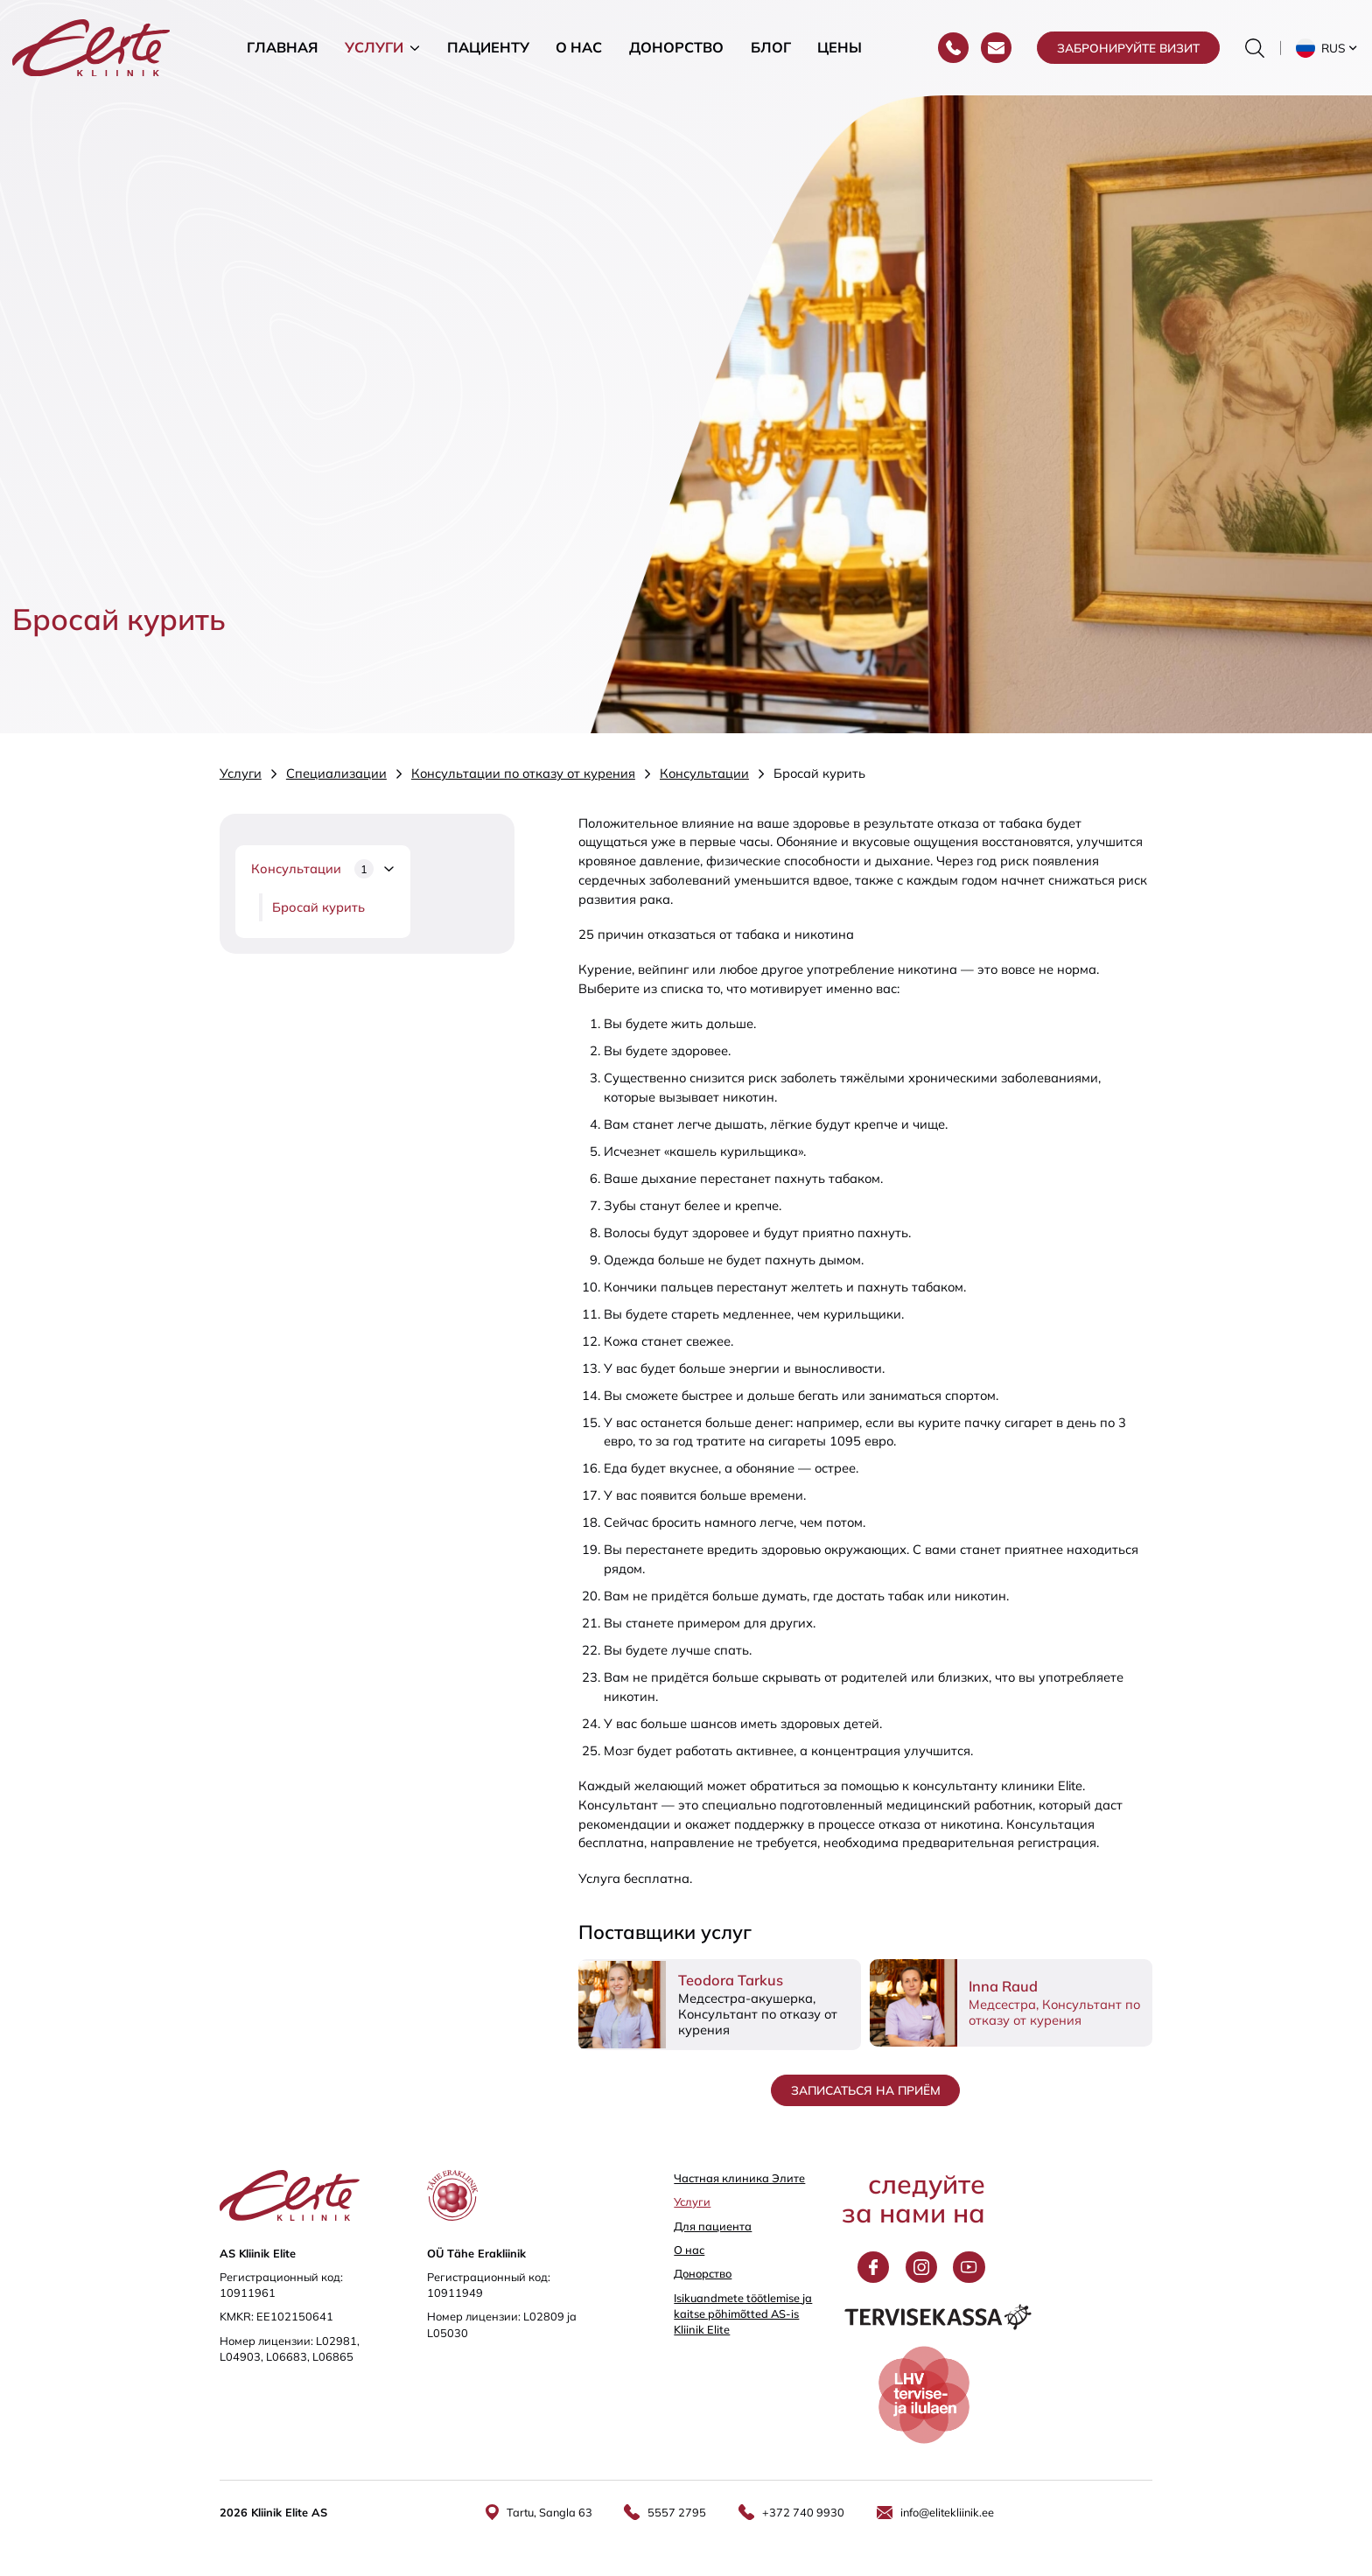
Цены (839, 47)
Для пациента (713, 2226)
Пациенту (488, 47)
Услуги (374, 47)
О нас (579, 47)
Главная (282, 47)
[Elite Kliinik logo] (91, 46)
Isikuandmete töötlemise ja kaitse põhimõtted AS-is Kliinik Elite (743, 2313)
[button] (1328, 48)
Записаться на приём (866, 2089)
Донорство (676, 47)
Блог (771, 47)
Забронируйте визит (1128, 47)
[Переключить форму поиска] (1254, 48)
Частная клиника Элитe (739, 2178)
